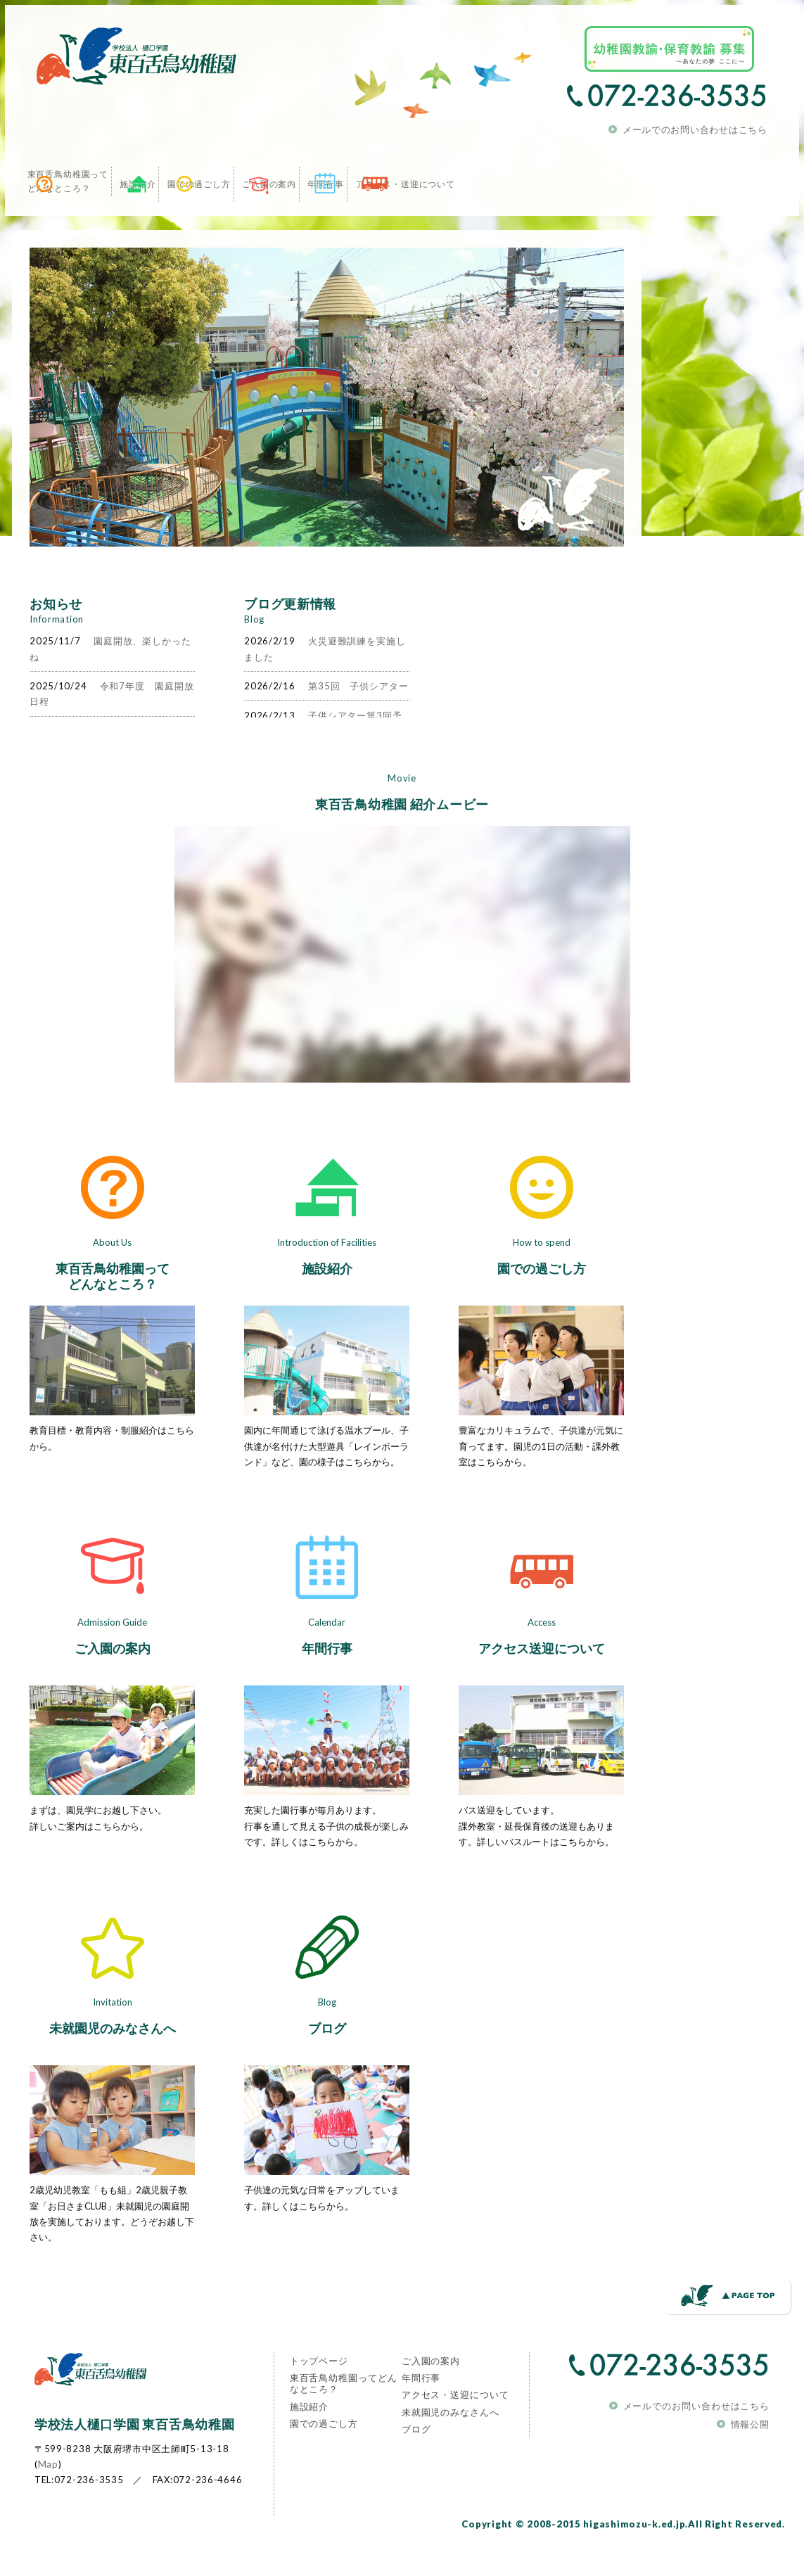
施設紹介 (322, 1298)
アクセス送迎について (536, 1678)
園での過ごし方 (536, 1298)
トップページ (324, 2392)
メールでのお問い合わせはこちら (698, 124)
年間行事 (322, 1678)
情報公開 (754, 2454)
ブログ (322, 2058)
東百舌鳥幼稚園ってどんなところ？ (108, 1306)
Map (43, 2494)
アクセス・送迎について (457, 2437)
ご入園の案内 (108, 1678)
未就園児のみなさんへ (107, 2058)
